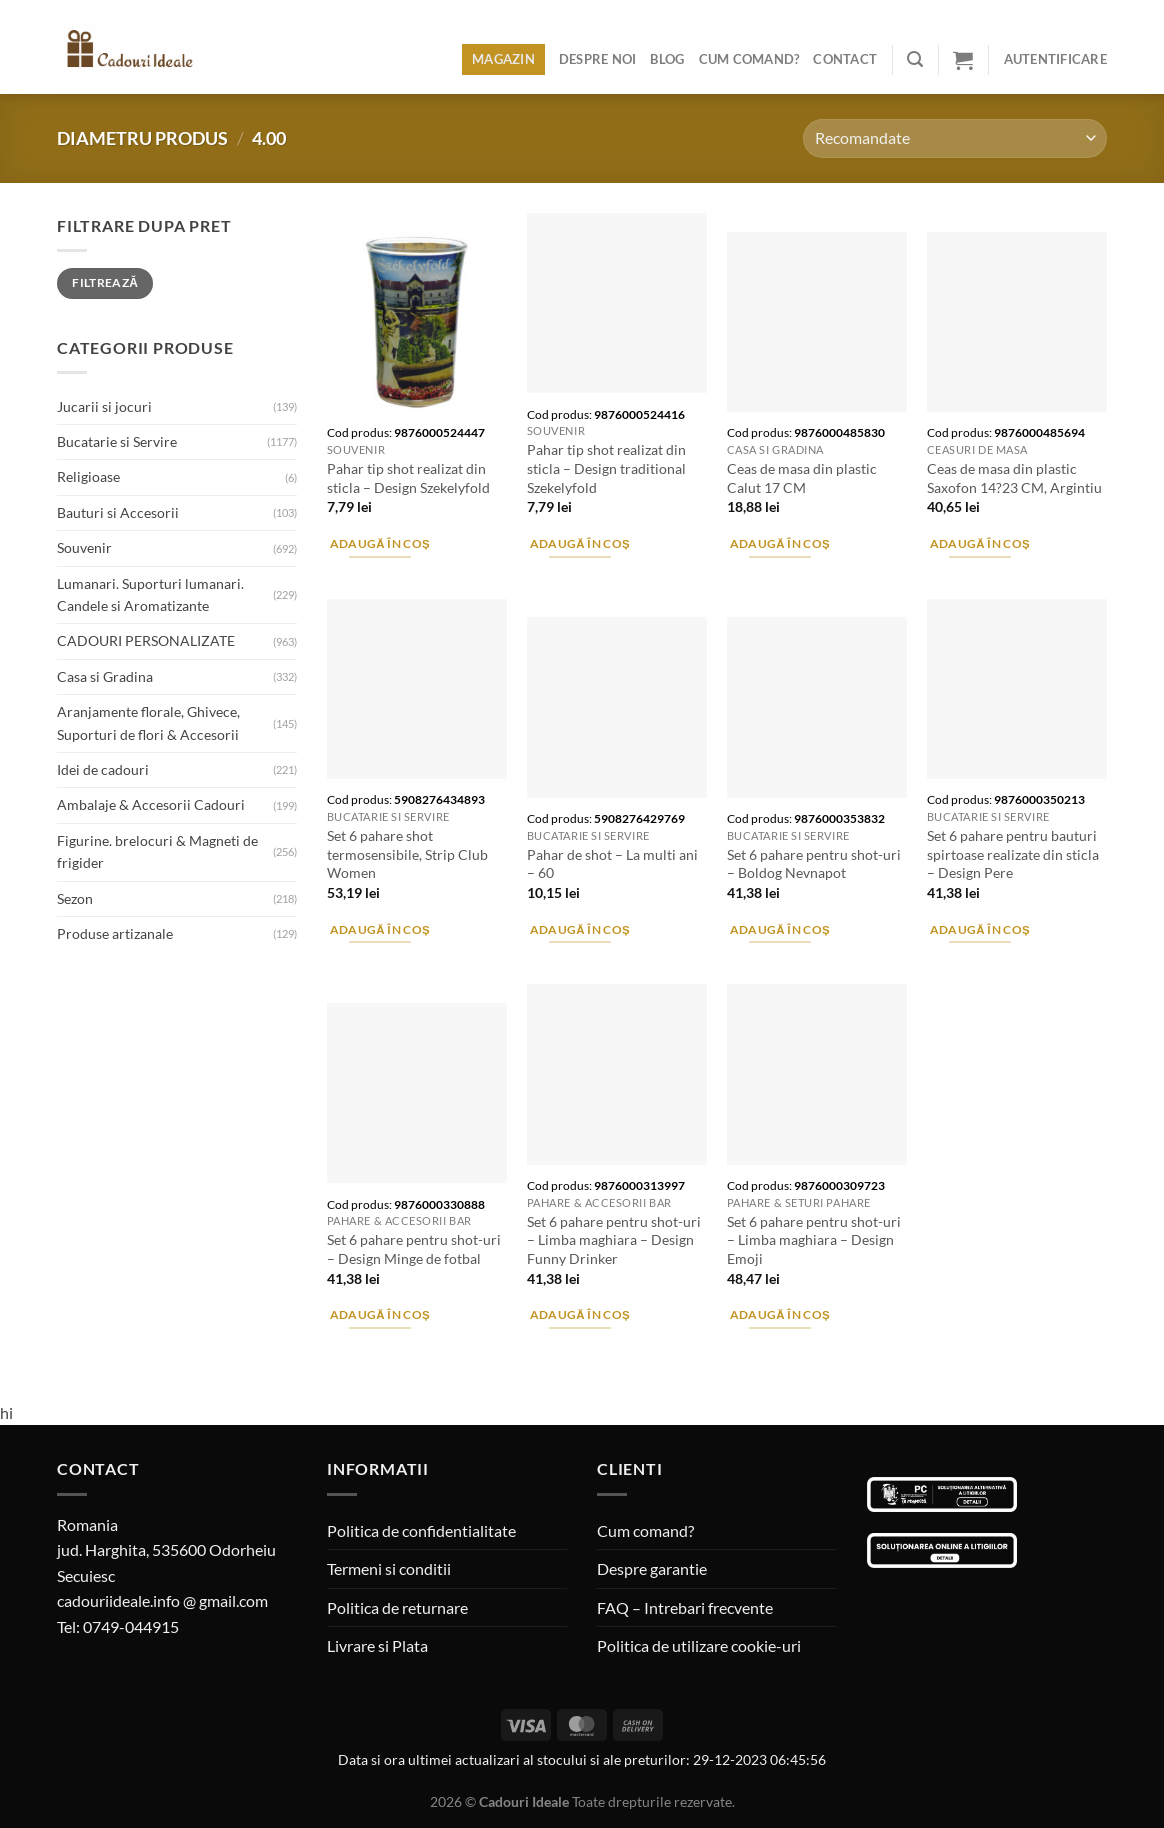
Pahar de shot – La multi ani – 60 (612, 864)
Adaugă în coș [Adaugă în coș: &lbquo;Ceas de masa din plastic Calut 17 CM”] (780, 543)
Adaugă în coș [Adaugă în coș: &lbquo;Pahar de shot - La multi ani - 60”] (580, 929)
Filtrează (105, 282)
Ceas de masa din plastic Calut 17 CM (802, 478)
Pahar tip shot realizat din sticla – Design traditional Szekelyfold (606, 468)
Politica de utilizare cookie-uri (699, 1645)
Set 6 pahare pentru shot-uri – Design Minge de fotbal (414, 1249)
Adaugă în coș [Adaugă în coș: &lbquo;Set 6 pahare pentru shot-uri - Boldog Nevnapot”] (780, 929)
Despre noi (598, 59)
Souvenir (84, 547)
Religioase (88, 476)
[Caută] (915, 59)
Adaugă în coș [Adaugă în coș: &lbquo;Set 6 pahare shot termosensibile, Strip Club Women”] (380, 929)
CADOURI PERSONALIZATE (146, 640)
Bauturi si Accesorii (118, 512)
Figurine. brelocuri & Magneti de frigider (157, 851)
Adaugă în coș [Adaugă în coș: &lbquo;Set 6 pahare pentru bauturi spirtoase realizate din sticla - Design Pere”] (980, 929)
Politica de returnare (397, 1607)
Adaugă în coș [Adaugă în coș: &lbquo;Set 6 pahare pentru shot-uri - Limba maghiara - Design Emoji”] (780, 1314)
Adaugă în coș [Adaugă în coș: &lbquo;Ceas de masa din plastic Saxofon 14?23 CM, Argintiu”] (980, 543)
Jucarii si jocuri (104, 406)
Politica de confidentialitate (421, 1530)
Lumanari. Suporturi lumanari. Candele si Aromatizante (150, 594)
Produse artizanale (115, 933)
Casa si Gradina (105, 676)
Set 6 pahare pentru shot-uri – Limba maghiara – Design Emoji (814, 1240)
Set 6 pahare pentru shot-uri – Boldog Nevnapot (814, 864)
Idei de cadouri (103, 769)
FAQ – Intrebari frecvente (685, 1607)
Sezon (75, 898)
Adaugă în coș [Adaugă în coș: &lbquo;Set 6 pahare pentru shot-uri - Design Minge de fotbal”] (380, 1314)
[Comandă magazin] (955, 138)
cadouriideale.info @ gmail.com (162, 1600)
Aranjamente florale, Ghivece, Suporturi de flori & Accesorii (148, 722)
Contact (845, 59)
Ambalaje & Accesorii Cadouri (151, 804)
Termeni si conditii (389, 1568)
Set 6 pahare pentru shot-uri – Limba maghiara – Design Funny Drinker (614, 1240)
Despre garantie (652, 1568)
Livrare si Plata (377, 1645)
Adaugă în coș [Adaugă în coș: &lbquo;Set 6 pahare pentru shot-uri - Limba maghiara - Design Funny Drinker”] (580, 1314)
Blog (667, 59)
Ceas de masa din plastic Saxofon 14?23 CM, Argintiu (1014, 478)
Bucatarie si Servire (117, 441)
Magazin (503, 59)
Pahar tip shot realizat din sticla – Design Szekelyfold (408, 478)
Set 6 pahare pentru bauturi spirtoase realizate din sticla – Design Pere (1013, 854)
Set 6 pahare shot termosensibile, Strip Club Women (407, 854)
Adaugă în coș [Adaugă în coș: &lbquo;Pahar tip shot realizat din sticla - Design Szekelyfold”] (380, 543)
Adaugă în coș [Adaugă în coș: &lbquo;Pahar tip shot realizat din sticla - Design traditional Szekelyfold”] (580, 543)
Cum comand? (749, 59)
